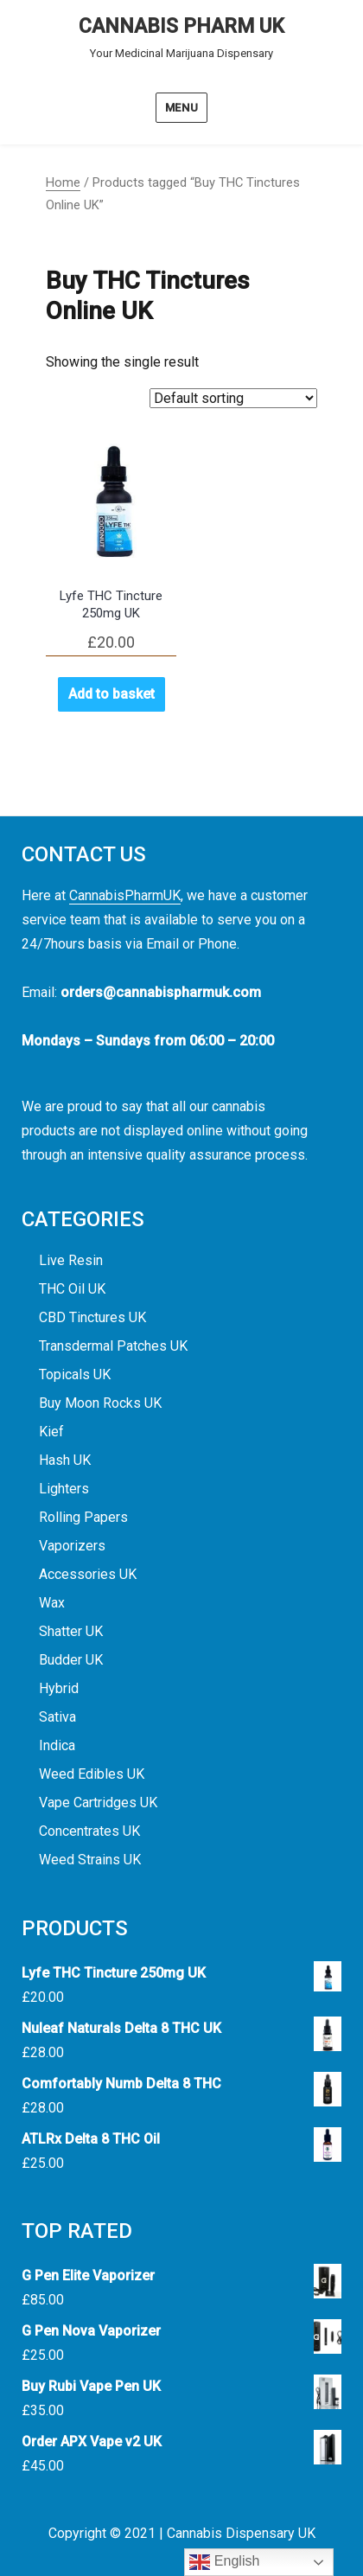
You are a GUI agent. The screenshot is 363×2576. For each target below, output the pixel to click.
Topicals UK (75, 1374)
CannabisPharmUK (125, 895)
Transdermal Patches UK (113, 1346)
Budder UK (71, 1660)
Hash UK (65, 1460)
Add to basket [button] (111, 694)
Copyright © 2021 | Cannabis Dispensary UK (181, 2533)
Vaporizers (72, 1545)
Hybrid (59, 1688)
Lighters (64, 1488)
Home (63, 182)
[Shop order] (233, 398)
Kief (51, 1431)
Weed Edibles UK (91, 1774)
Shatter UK (71, 1631)
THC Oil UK (72, 1289)
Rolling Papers (83, 1517)
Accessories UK (88, 1574)
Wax (52, 1603)
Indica (57, 1745)
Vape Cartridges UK (98, 1802)
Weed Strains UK (90, 1859)
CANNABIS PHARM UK (181, 26)
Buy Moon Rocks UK (100, 1403)
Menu (181, 107)
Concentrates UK (89, 1831)
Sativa (57, 1717)
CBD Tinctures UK (92, 1317)
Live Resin (71, 1260)
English (224, 2562)
